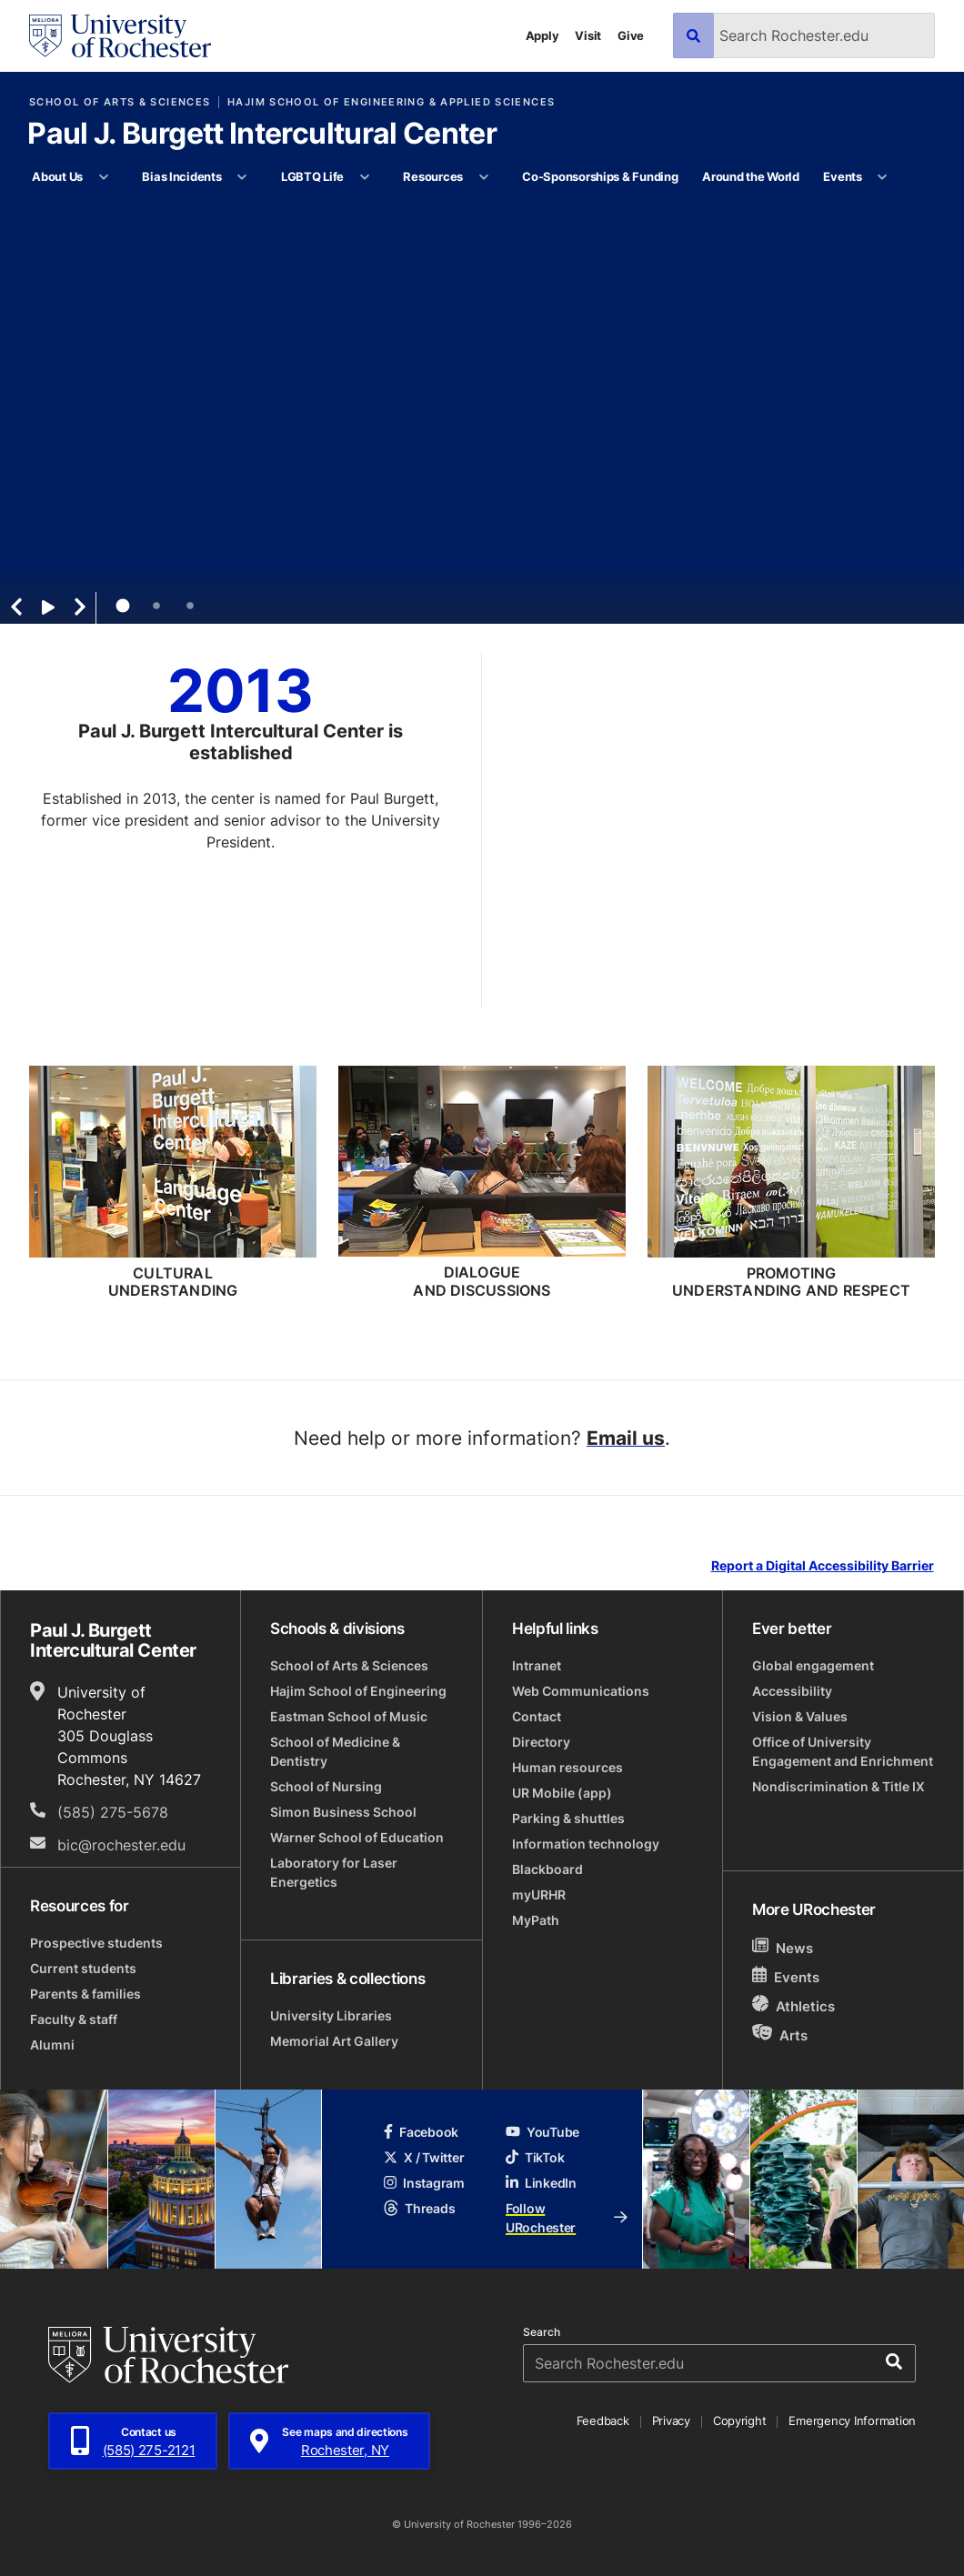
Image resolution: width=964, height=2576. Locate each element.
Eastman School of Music (348, 1716)
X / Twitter (424, 2157)
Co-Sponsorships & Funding (600, 176)
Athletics (793, 2005)
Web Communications (580, 1690)
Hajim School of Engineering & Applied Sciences (391, 102)
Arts (780, 2034)
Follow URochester (567, 2218)
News (782, 1947)
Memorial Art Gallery (334, 2041)
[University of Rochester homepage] (120, 36)
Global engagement (813, 1665)
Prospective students (96, 1942)
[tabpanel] (482, 409)
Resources (433, 176)
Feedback (603, 2420)
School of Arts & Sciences (119, 102)
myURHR (539, 1894)
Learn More (525, 517)
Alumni (52, 2044)
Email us (626, 1437)
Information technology (585, 1843)
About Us (57, 176)
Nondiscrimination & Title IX (838, 1786)
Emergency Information (852, 2420)
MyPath (535, 1920)
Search (541, 2332)
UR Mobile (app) (562, 1792)
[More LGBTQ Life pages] (364, 177)
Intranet (536, 1665)
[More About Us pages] (103, 177)
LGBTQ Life (312, 176)
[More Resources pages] (483, 177)
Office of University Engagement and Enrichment (842, 1751)
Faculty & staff (73, 2019)
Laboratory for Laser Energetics (333, 1872)
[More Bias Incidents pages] (242, 177)
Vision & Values (800, 1716)
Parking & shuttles (568, 1818)
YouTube (542, 2131)
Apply (542, 35)
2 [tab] (156, 606)
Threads (419, 2208)
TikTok (535, 2157)
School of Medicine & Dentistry (335, 1751)
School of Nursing (326, 1786)
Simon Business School (343, 1811)
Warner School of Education (357, 1837)
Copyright (740, 2420)
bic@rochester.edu (121, 1845)
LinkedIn (541, 2182)
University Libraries (331, 2015)
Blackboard (547, 1869)
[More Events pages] (883, 177)
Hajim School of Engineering (358, 1690)
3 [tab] (190, 606)
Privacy (671, 2420)
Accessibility (792, 1690)
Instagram (424, 2182)
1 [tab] (122, 606)
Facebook (421, 2131)
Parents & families (85, 1993)
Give (631, 35)
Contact (536, 1716)
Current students (83, 1968)
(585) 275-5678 (112, 1812)
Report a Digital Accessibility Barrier (822, 1566)
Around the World (750, 176)
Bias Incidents (181, 176)
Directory (541, 1741)
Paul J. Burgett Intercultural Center (262, 134)
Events (842, 176)
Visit (588, 35)
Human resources (567, 1767)
